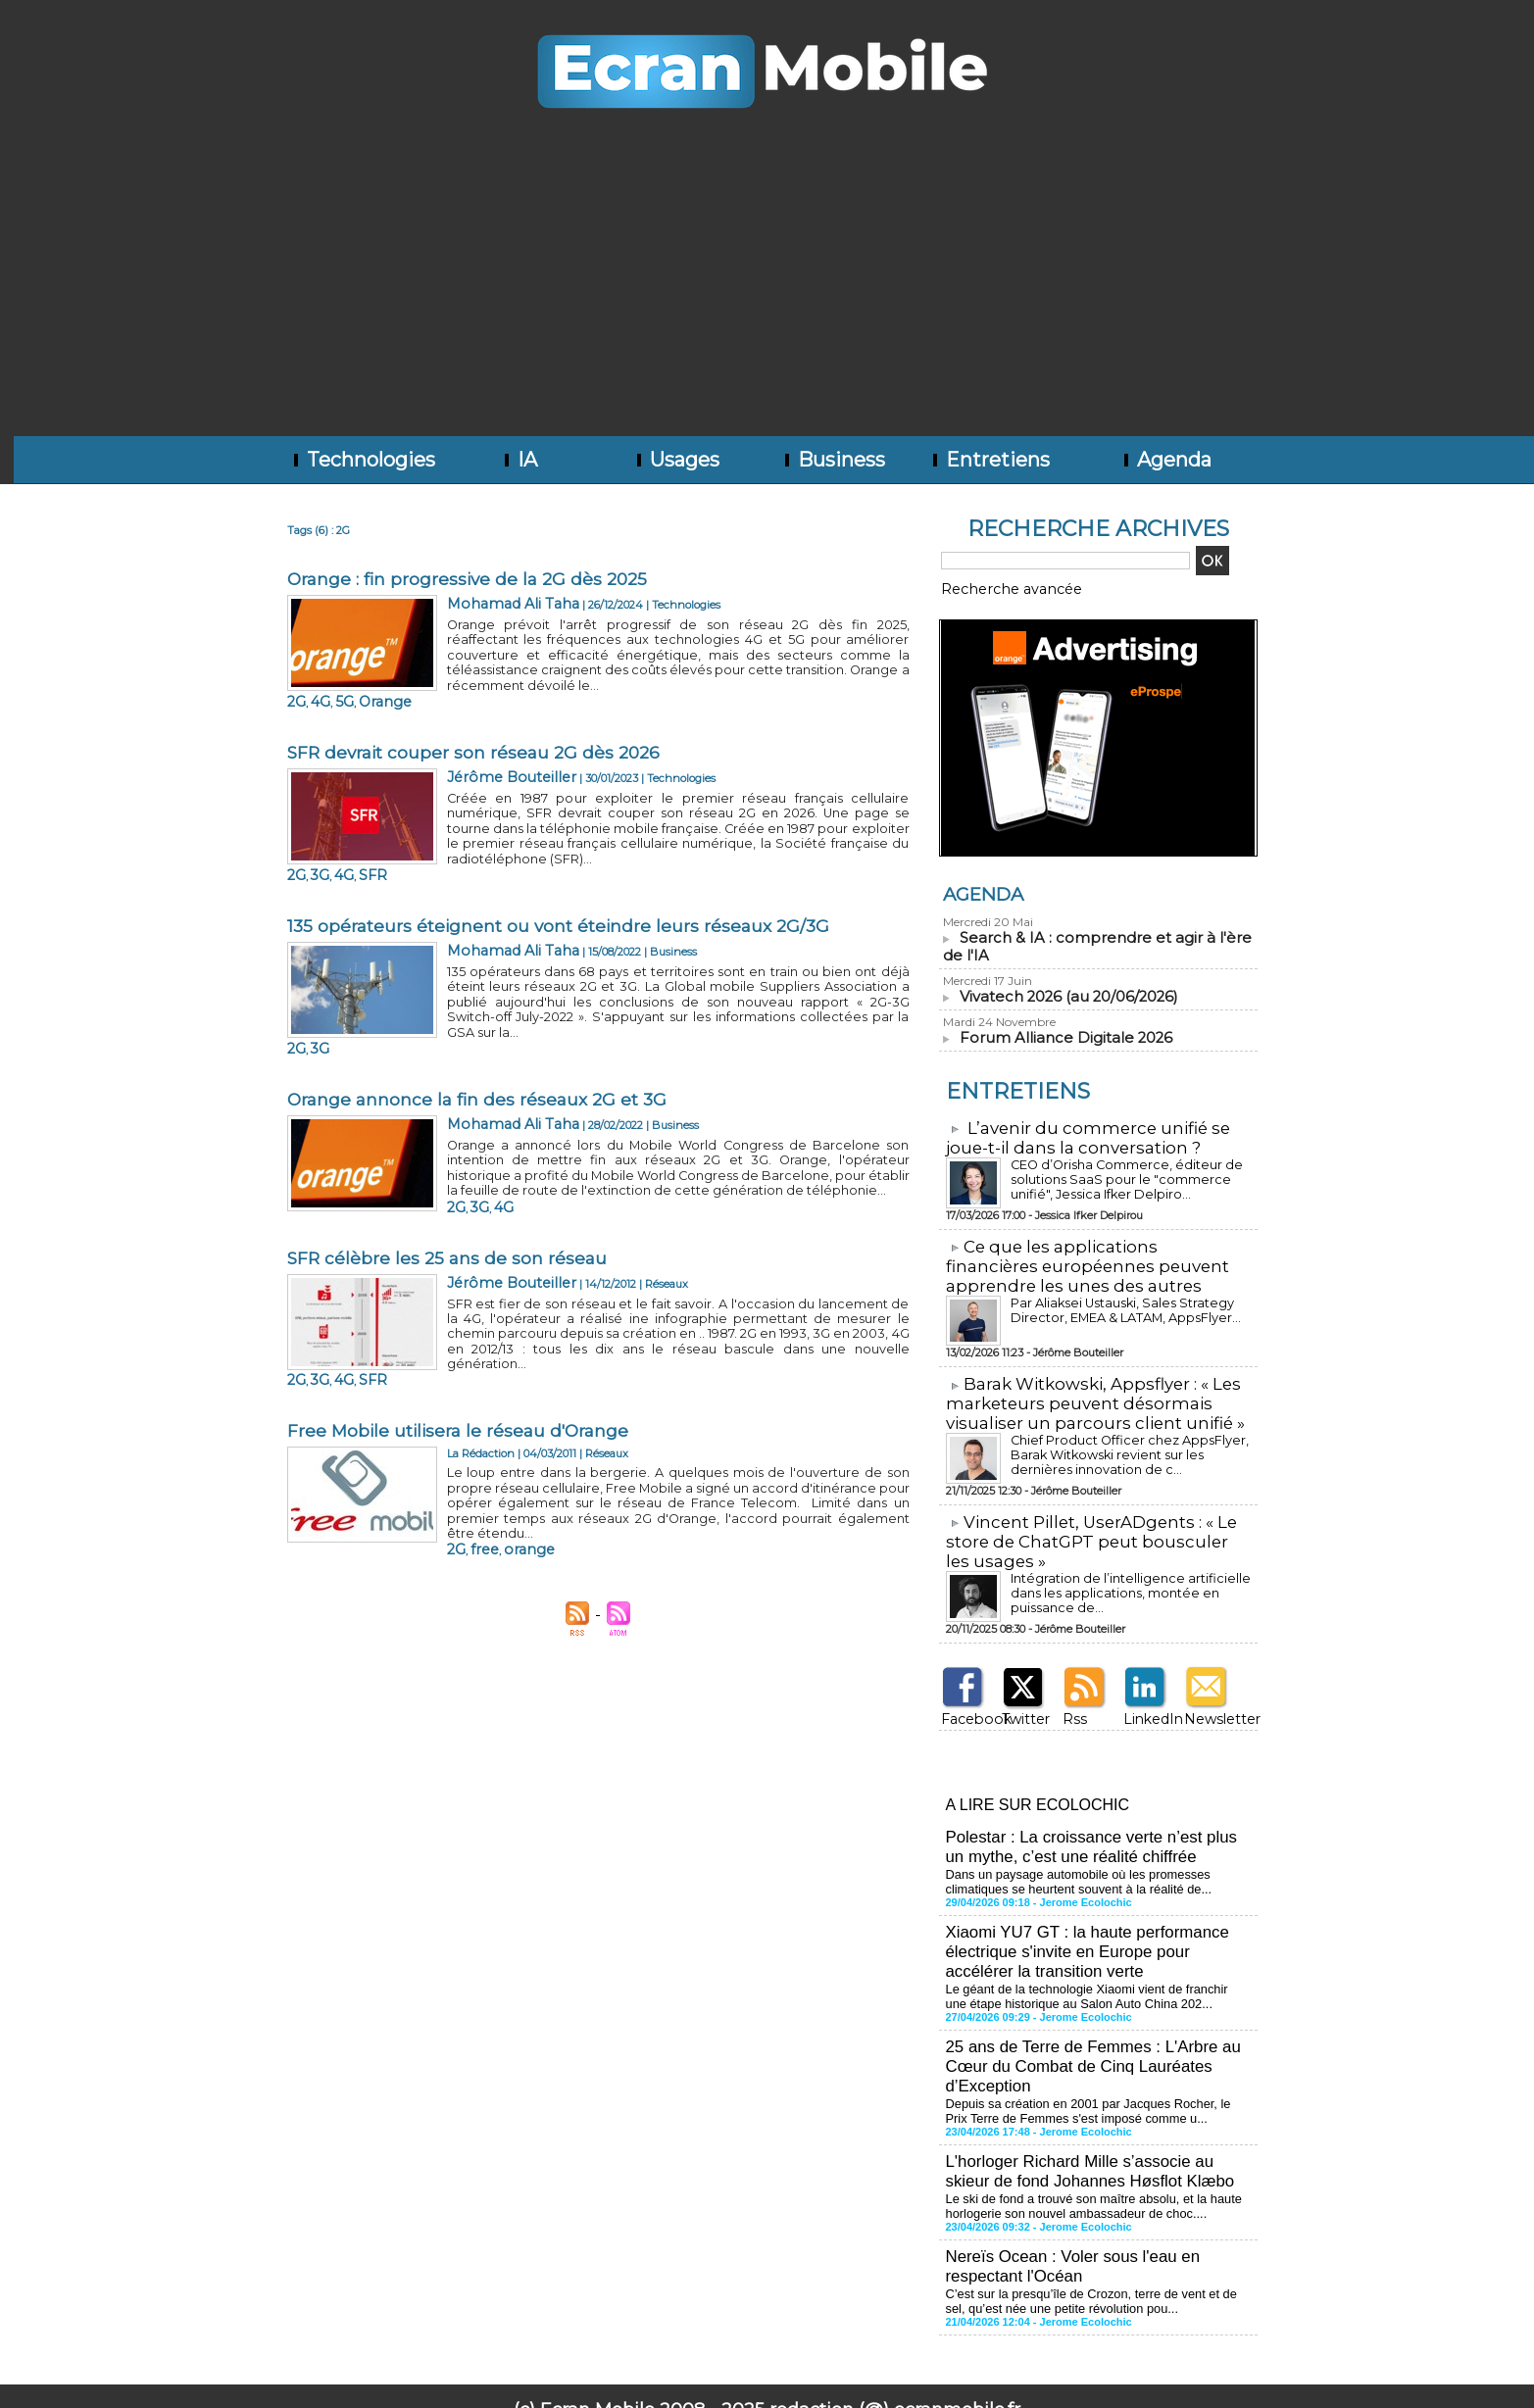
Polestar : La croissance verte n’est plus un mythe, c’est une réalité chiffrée (1095, 1825)
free (475, 1446)
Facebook (964, 1701)
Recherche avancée (992, 587)
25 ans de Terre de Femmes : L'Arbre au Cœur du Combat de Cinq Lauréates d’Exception (1086, 2030)
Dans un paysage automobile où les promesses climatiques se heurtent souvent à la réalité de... (1070, 1857)
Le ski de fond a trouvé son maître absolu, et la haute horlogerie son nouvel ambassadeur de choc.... (1084, 2160)
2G (454, 677)
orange (508, 1446)
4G (473, 677)
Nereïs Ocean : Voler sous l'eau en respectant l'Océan (1067, 2217)
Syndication (796, 2375)
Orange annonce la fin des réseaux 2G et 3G (481, 1041)
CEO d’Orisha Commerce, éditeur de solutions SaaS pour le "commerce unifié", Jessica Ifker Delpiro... (1127, 1174)
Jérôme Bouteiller (492, 755)
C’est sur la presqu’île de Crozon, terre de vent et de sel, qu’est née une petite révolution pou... (1093, 2249)
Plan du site (702, 2375)
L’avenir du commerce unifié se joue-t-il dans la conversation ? (1079, 1133)
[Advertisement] (767, 289)
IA (519, 459)
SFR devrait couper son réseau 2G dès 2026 (478, 733)
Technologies (362, 459)
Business (833, 459)
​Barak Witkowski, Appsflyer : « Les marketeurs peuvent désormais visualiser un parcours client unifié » (1086, 1393)
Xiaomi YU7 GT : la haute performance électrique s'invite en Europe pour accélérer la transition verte (1096, 1923)
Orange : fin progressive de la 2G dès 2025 (472, 579)
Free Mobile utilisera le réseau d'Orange (462, 1348)
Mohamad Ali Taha (496, 602)
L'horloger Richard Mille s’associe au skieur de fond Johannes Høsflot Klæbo (1096, 2128)
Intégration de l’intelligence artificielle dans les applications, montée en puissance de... (1129, 1571)
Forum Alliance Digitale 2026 (1058, 1034)
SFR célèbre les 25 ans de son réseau (449, 1194)
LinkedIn (1144, 1701)
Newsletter (1210, 1701)
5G (493, 677)
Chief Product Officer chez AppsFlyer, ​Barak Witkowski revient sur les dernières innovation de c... (1125, 1443)
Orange (524, 677)
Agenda (1166, 459)
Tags (851, 2375)
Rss (1070, 1701)
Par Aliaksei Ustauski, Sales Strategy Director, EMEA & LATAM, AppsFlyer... (1118, 1301)
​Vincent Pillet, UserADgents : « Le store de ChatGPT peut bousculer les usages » (1093, 1528)
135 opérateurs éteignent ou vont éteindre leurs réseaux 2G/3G (562, 887)
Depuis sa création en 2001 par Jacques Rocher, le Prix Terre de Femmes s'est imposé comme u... (1091, 2071)
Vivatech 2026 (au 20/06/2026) (1064, 993)
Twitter (1019, 1701)
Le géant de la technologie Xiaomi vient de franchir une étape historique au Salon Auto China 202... (1089, 1964)
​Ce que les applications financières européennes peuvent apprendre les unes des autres (1093, 1259)
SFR (515, 831)
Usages (676, 459)
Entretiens (989, 459)
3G (472, 831)
